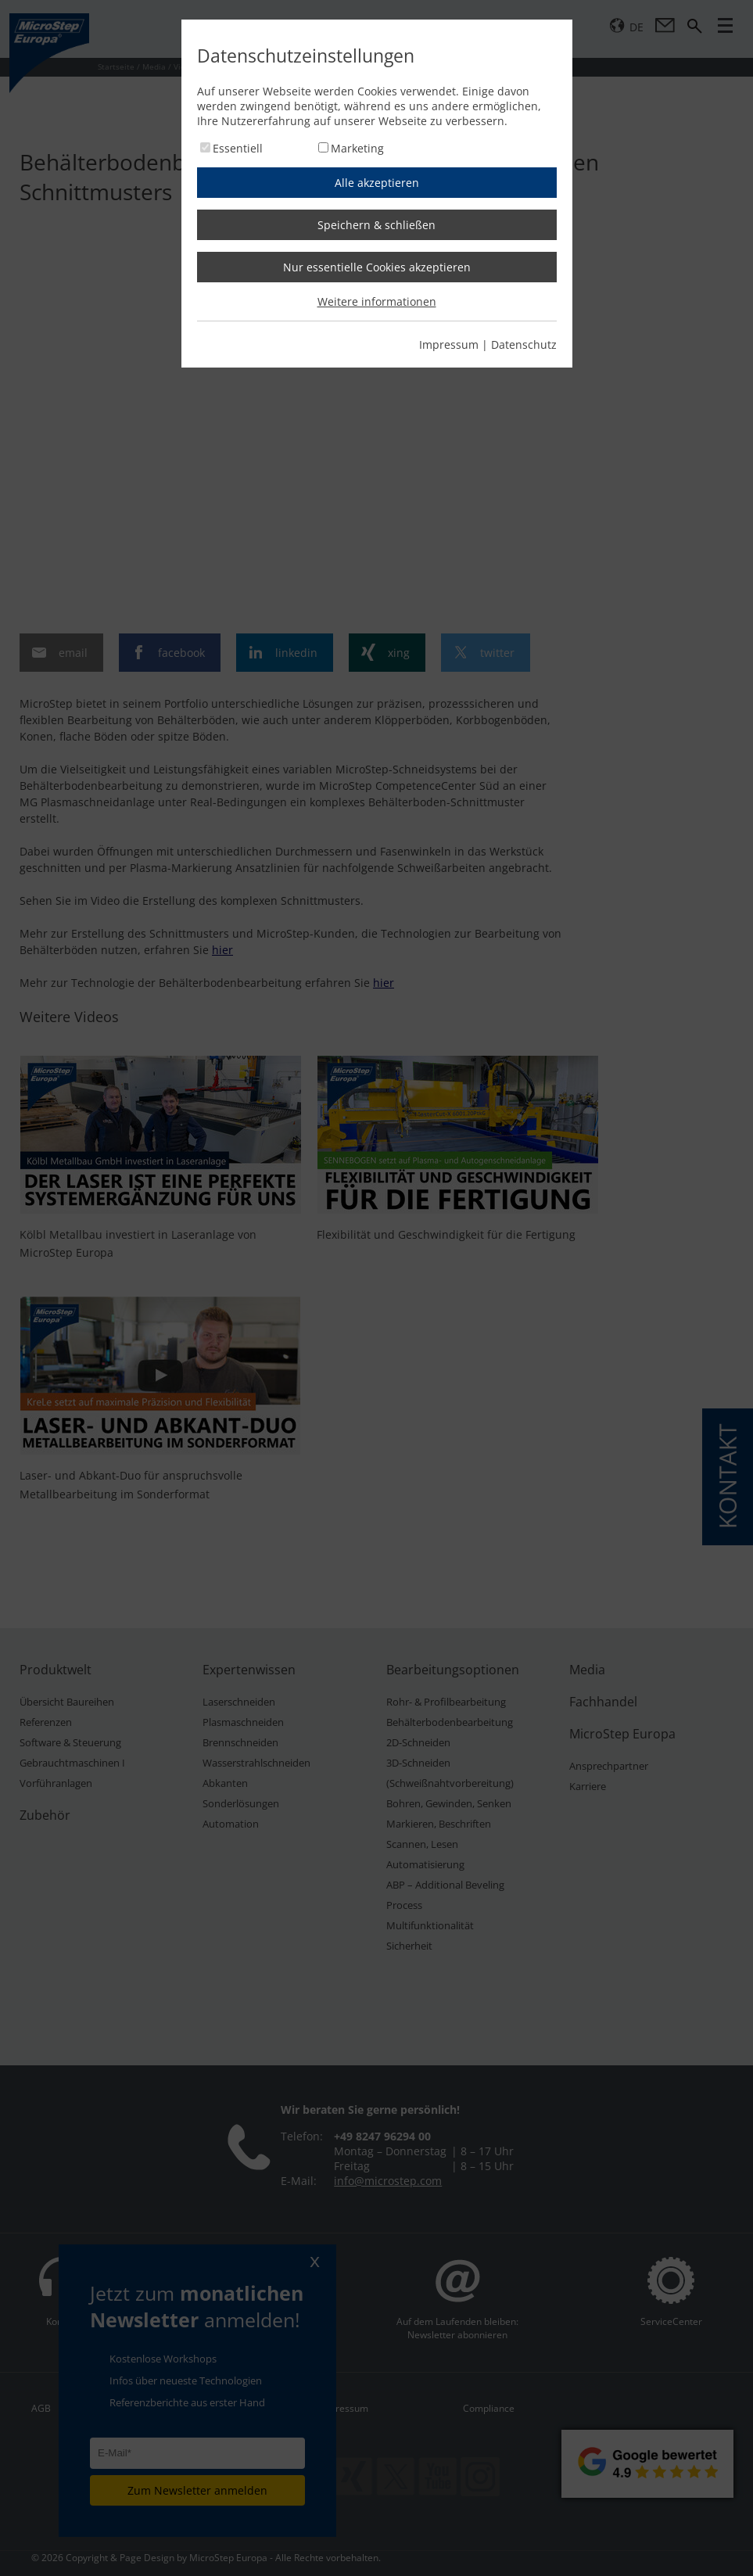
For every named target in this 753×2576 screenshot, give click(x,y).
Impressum (449, 344)
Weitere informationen (376, 301)
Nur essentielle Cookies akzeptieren (377, 267)
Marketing (357, 148)
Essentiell (238, 148)
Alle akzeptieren (377, 182)
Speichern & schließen (376, 224)
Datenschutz (524, 344)
